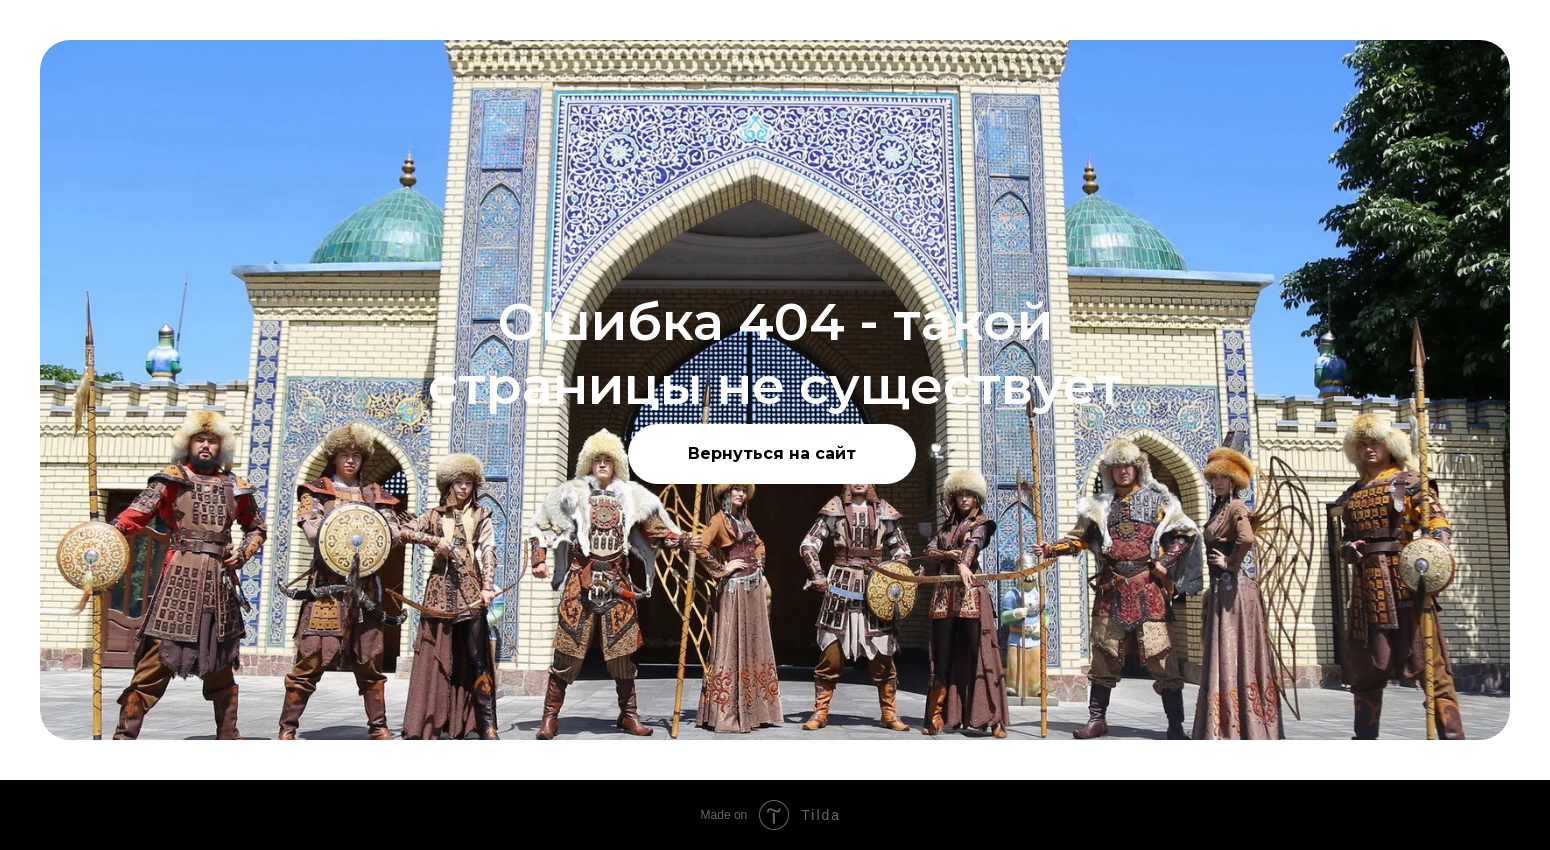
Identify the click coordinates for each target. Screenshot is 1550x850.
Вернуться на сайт (772, 453)
